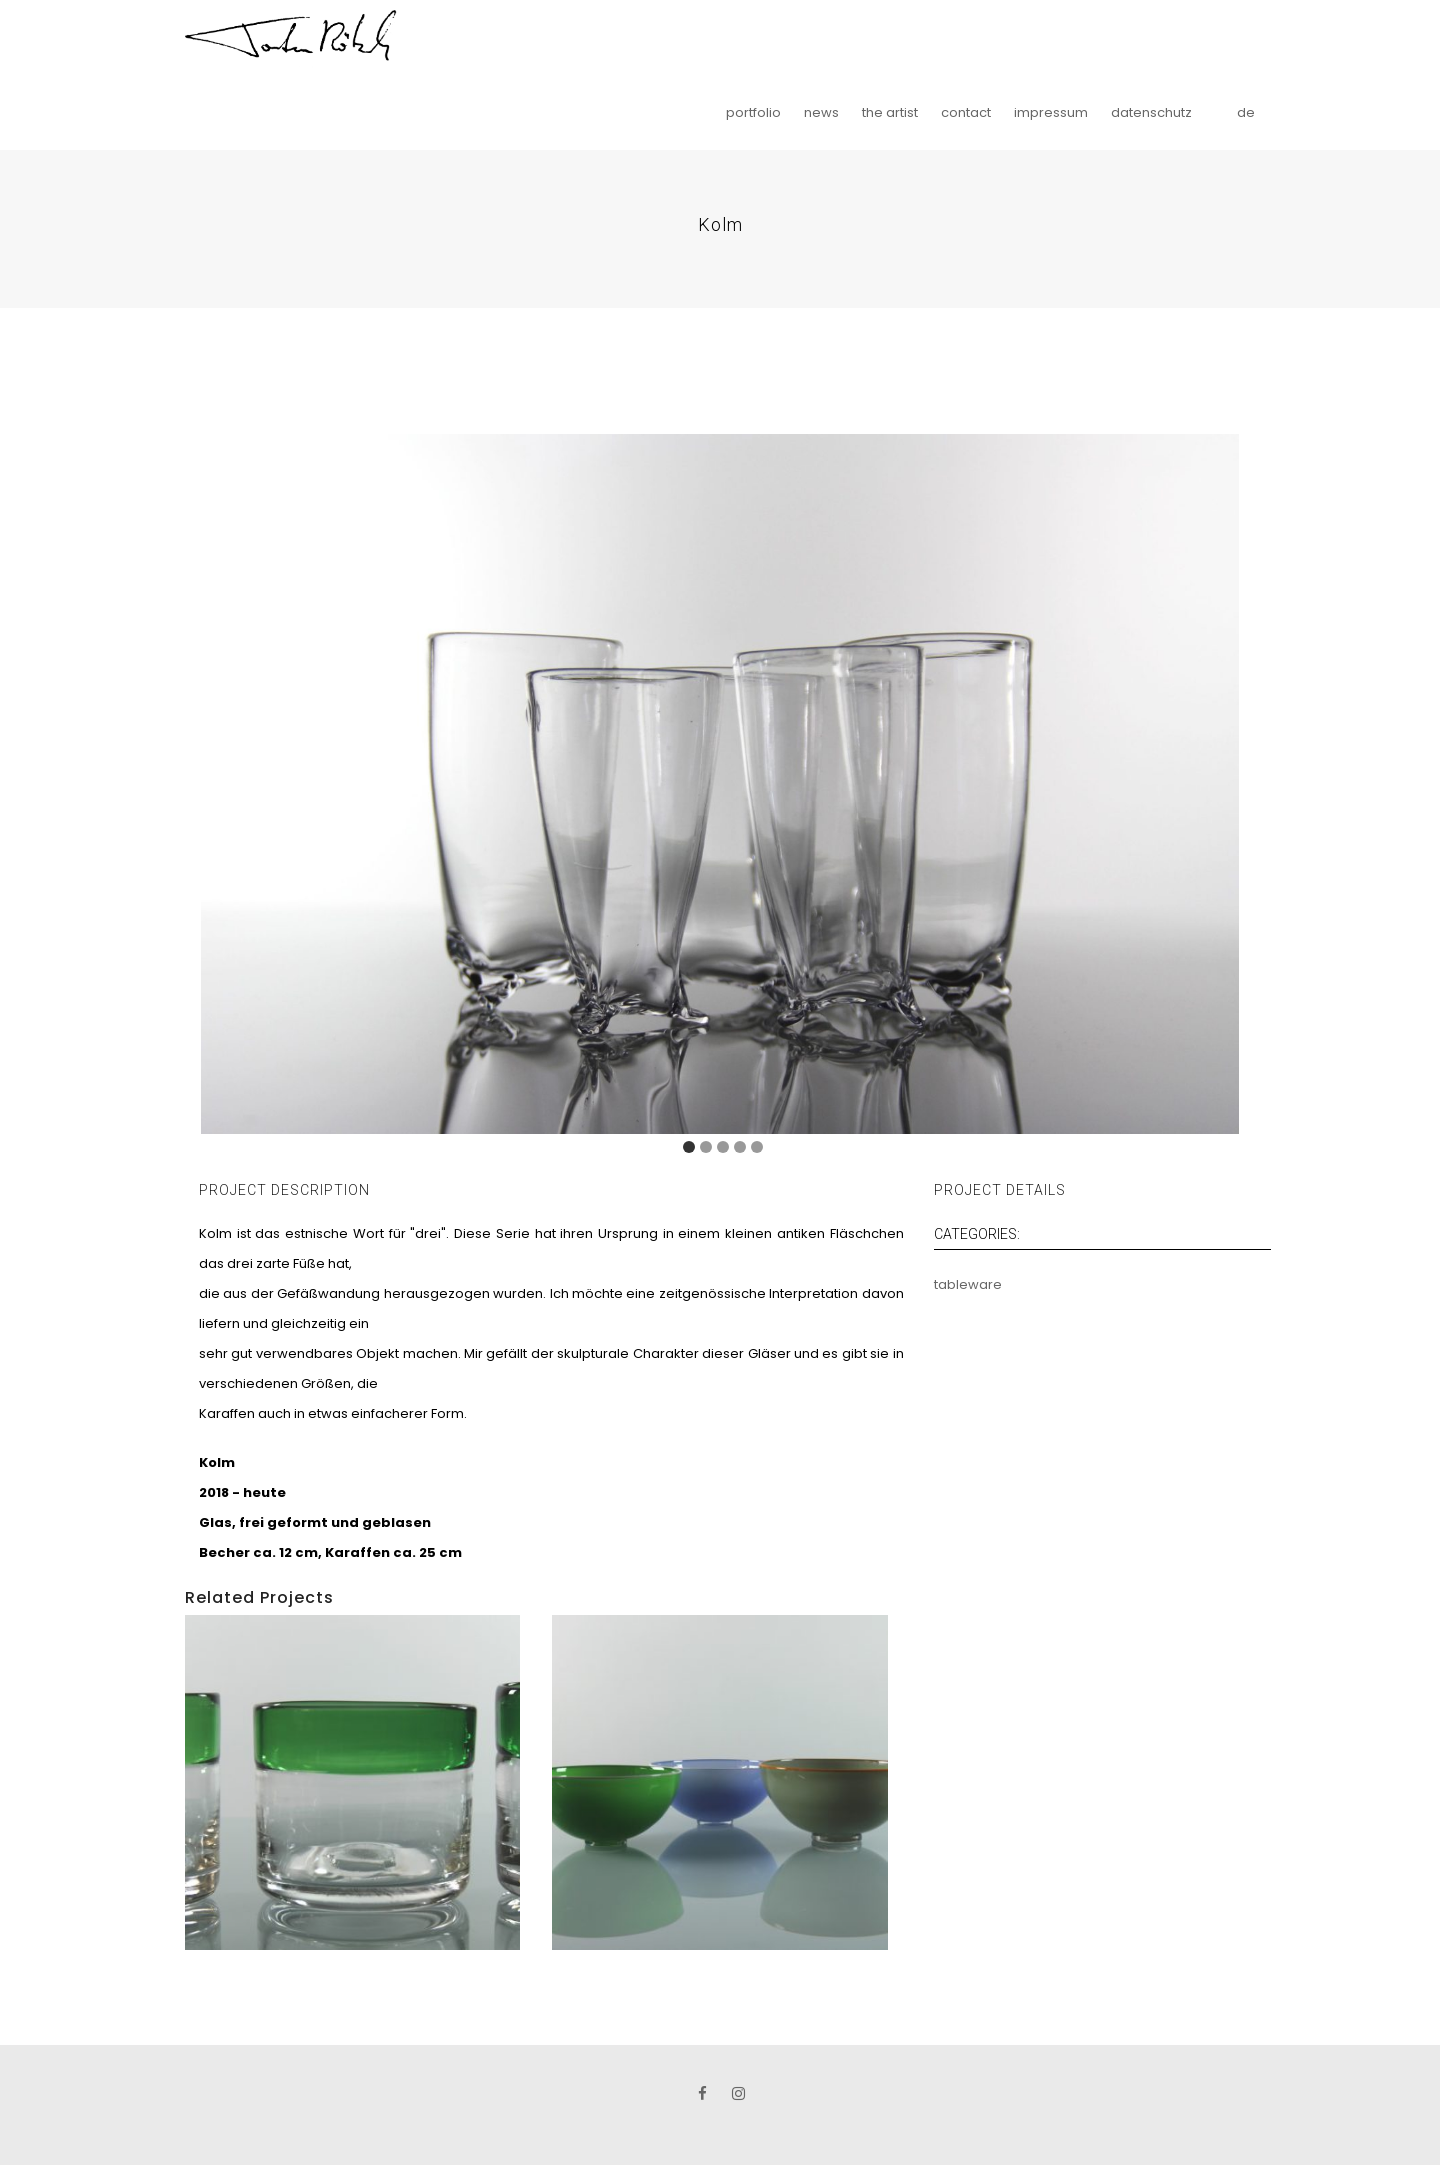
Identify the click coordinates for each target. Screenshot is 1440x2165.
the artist (890, 112)
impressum (1051, 112)
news (821, 112)
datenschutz (1151, 112)
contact (966, 112)
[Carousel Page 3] (723, 1147)
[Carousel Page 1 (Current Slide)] (689, 1147)
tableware (968, 1284)
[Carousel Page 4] (740, 1147)
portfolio (753, 112)
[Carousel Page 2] (706, 1147)
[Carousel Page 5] (757, 1147)
